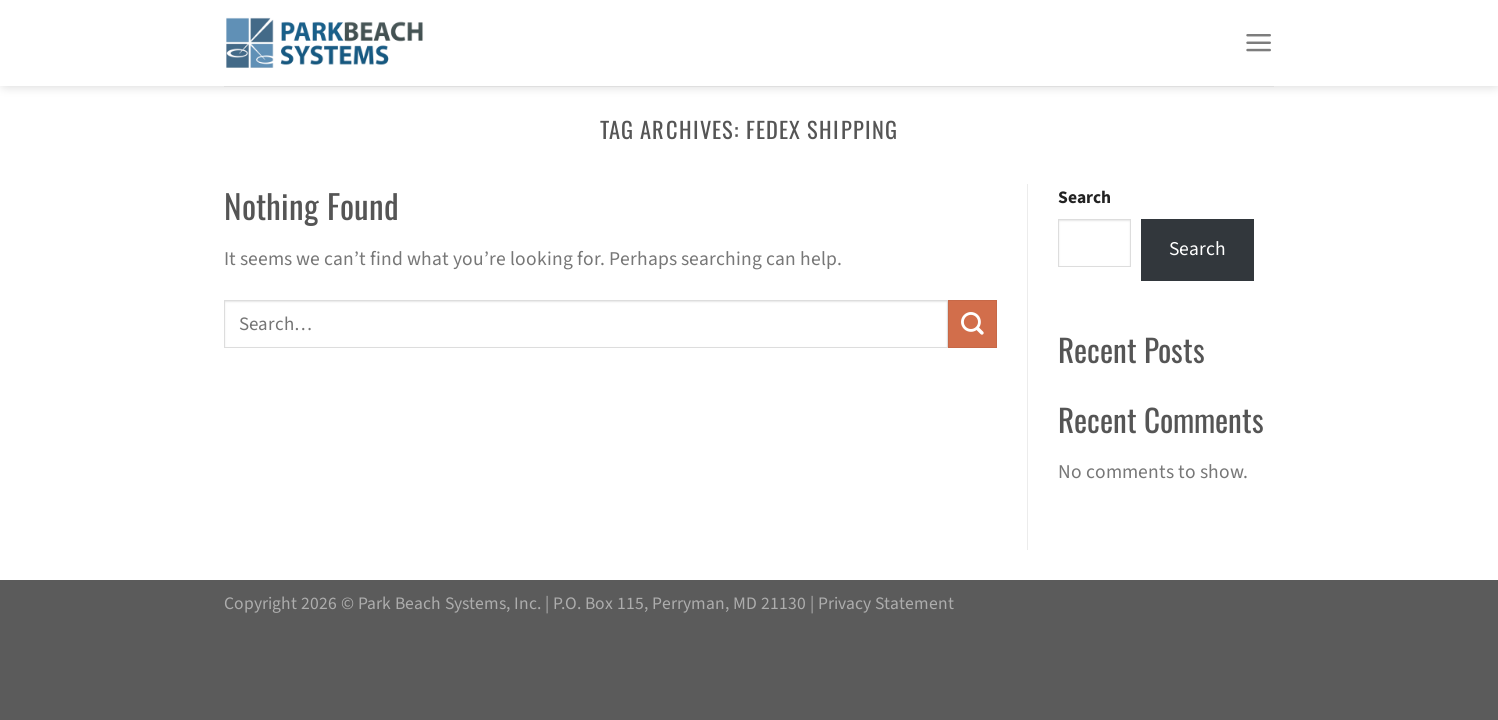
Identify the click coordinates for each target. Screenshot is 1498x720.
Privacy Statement (886, 603)
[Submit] (972, 323)
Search (1084, 197)
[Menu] (1259, 43)
